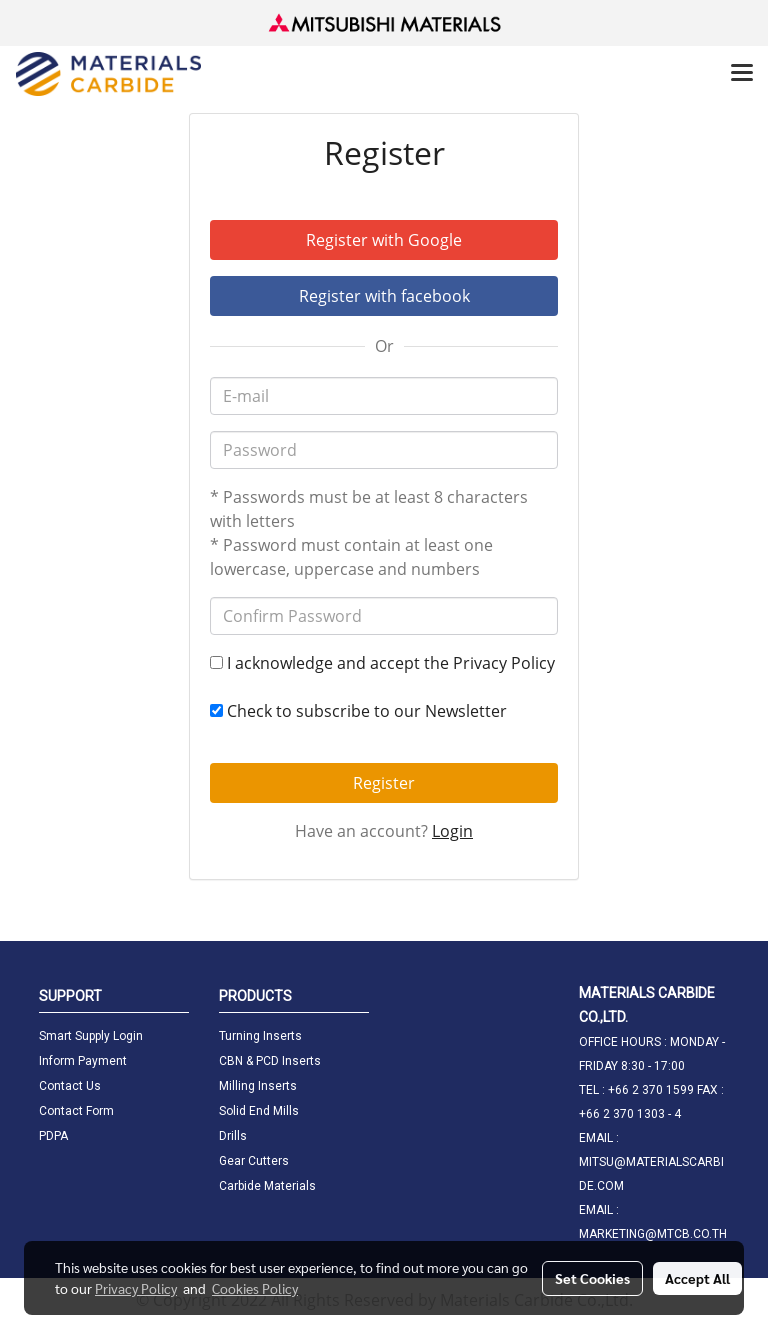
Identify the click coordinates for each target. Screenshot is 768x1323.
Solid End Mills (259, 1111)
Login (452, 831)
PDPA (53, 1136)
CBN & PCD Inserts (270, 1061)
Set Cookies (592, 1278)
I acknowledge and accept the (382, 663)
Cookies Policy (255, 1288)
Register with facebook (384, 296)
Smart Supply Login (91, 1036)
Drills (233, 1136)
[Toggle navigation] (742, 74)
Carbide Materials (267, 1186)
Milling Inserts (258, 1086)
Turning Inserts (260, 1036)
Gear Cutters (254, 1161)
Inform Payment (83, 1061)
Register (384, 783)
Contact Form (76, 1111)
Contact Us (70, 1086)
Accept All (697, 1278)
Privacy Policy (504, 663)
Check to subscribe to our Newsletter (358, 711)
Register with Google (384, 240)
